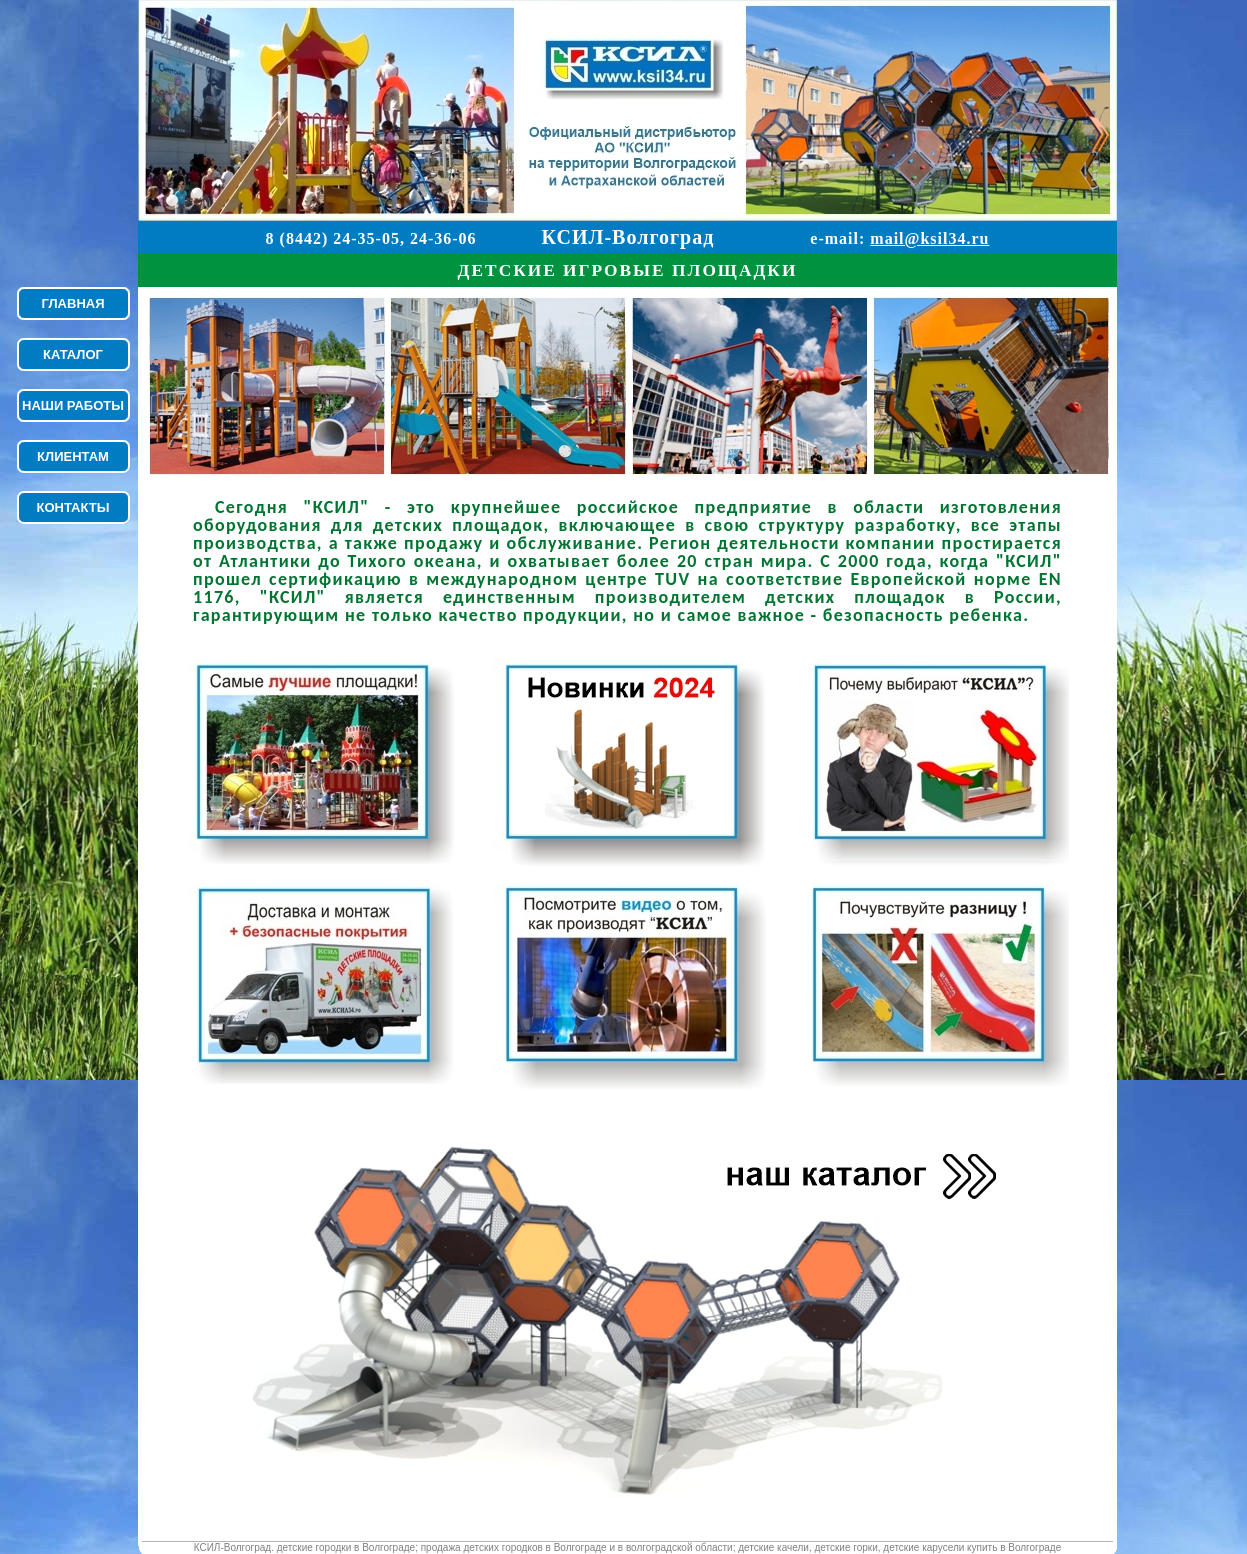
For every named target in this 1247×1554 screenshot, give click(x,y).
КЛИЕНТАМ (73, 456)
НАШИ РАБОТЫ (73, 405)
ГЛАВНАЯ (72, 303)
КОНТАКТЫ (73, 507)
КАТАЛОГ (73, 354)
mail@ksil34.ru (929, 238)
